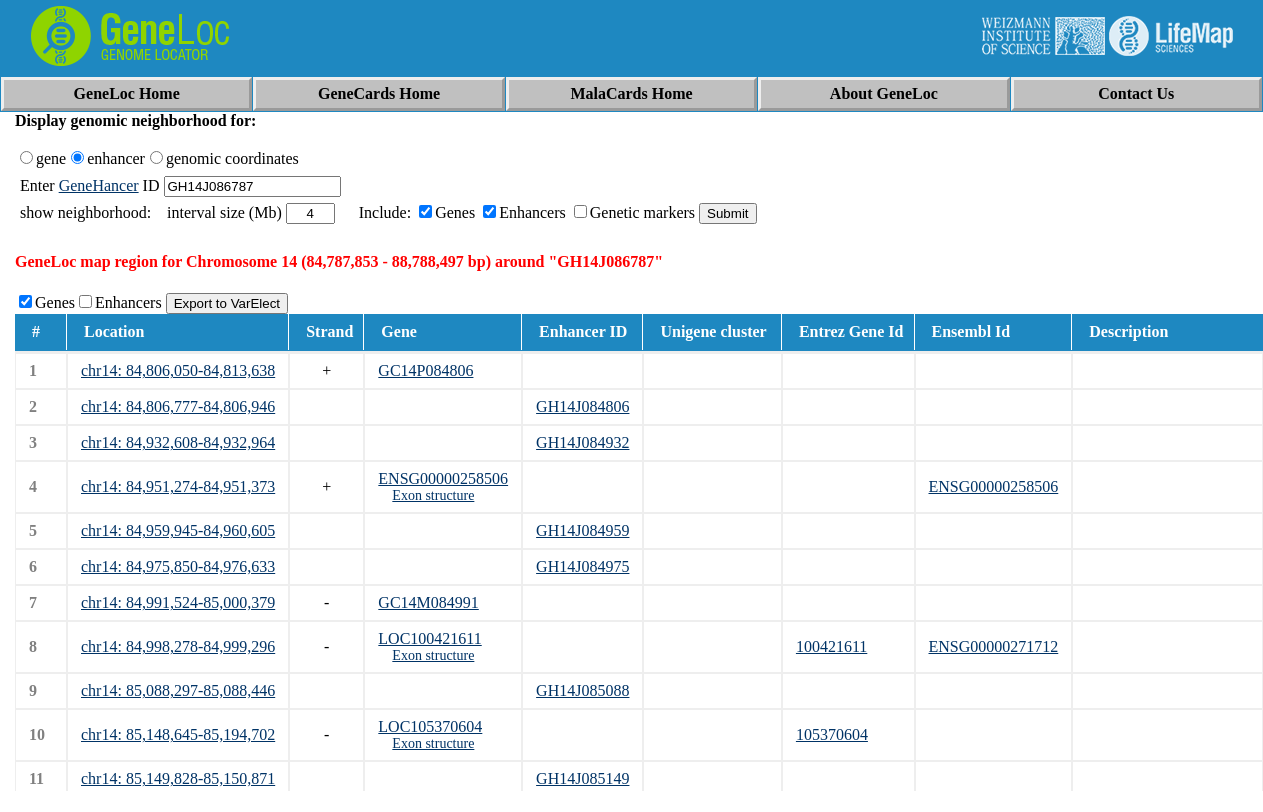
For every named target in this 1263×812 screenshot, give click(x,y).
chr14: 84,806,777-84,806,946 (178, 406)
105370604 (832, 734)
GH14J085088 (582, 690)
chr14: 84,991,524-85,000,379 (178, 602)
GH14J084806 (582, 406)
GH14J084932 (582, 442)
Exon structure (433, 495)
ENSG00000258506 (443, 478)
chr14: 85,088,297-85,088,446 (178, 690)
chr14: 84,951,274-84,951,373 (178, 486)
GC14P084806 (425, 370)
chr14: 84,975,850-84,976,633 (178, 566)
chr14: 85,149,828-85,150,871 (178, 778)
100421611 (831, 646)
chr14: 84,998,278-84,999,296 (178, 646)
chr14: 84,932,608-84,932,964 (178, 442)
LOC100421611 (429, 638)
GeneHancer (99, 185)
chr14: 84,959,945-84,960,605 (178, 530)
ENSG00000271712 (994, 646)
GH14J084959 (582, 530)
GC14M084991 (428, 602)
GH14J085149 (582, 778)
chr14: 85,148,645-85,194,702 (178, 734)
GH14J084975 (582, 566)
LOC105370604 (430, 726)
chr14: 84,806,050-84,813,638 (178, 370)
